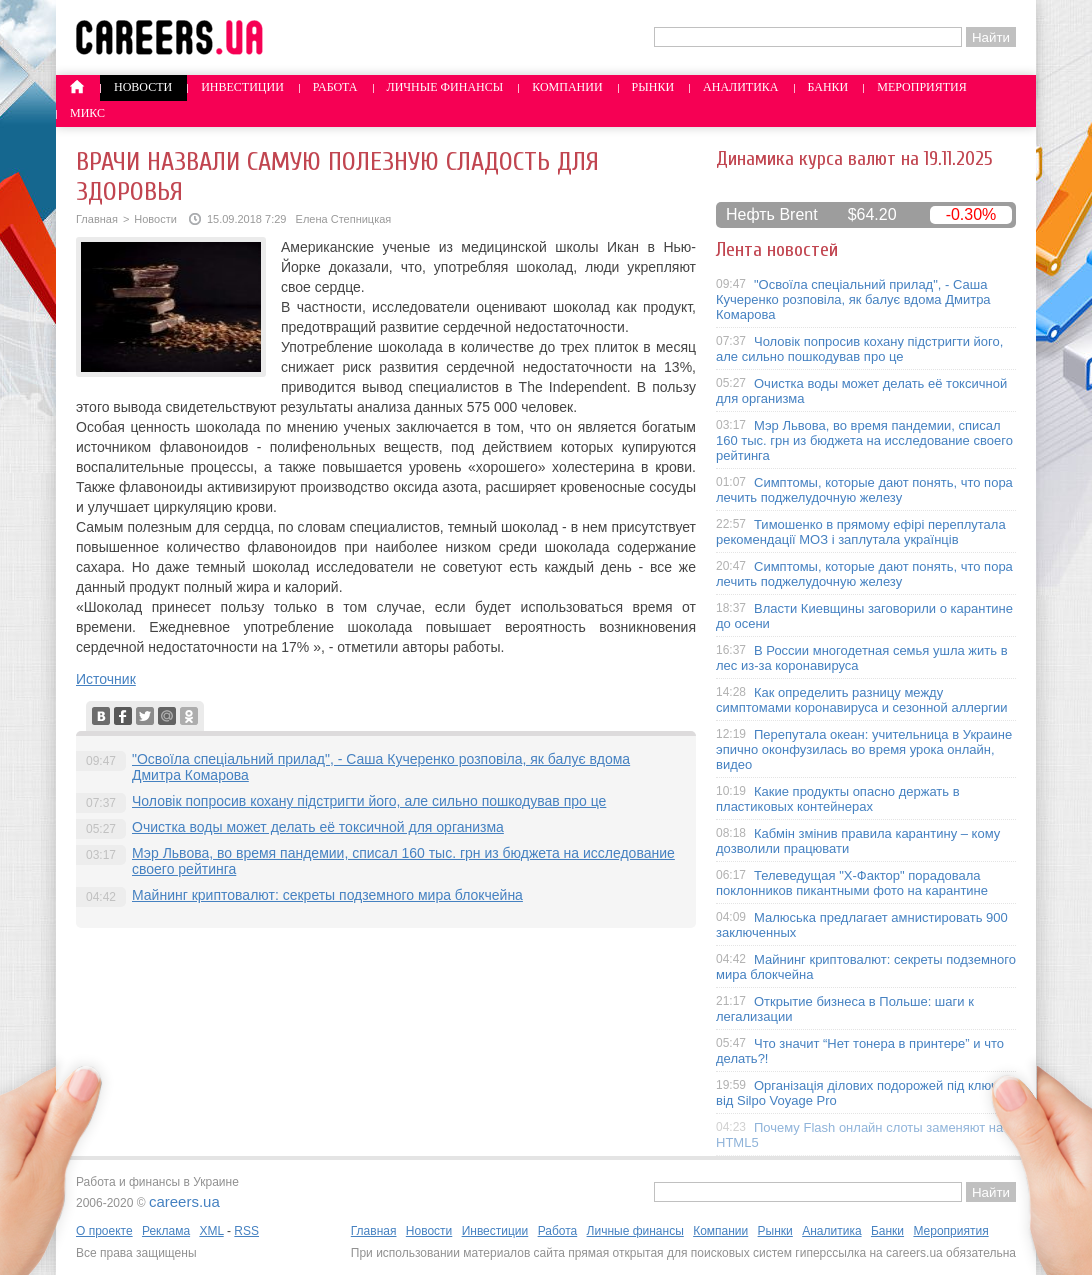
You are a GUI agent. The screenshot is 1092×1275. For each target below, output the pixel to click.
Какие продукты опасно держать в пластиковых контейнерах (838, 799)
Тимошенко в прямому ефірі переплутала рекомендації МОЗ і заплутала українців (861, 532)
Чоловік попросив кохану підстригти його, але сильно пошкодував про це (369, 801)
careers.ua (184, 1201)
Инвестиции (242, 87)
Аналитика (740, 87)
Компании (567, 87)
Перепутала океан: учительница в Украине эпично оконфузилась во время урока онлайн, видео (864, 749)
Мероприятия (922, 87)
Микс (87, 113)
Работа (335, 87)
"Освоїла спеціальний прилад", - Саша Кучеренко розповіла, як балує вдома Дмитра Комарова (853, 299)
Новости (143, 87)
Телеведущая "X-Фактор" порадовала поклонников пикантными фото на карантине (852, 883)
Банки (828, 87)
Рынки (653, 87)
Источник (106, 679)
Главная (97, 219)
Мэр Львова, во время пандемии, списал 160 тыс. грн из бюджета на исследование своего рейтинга (864, 440)
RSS (246, 1231)
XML (211, 1231)
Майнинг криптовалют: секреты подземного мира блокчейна (327, 895)
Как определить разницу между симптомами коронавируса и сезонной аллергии (862, 700)
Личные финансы (445, 87)
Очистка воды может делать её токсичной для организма (318, 827)
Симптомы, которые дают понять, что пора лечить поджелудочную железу (864, 490)
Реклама (166, 1231)
